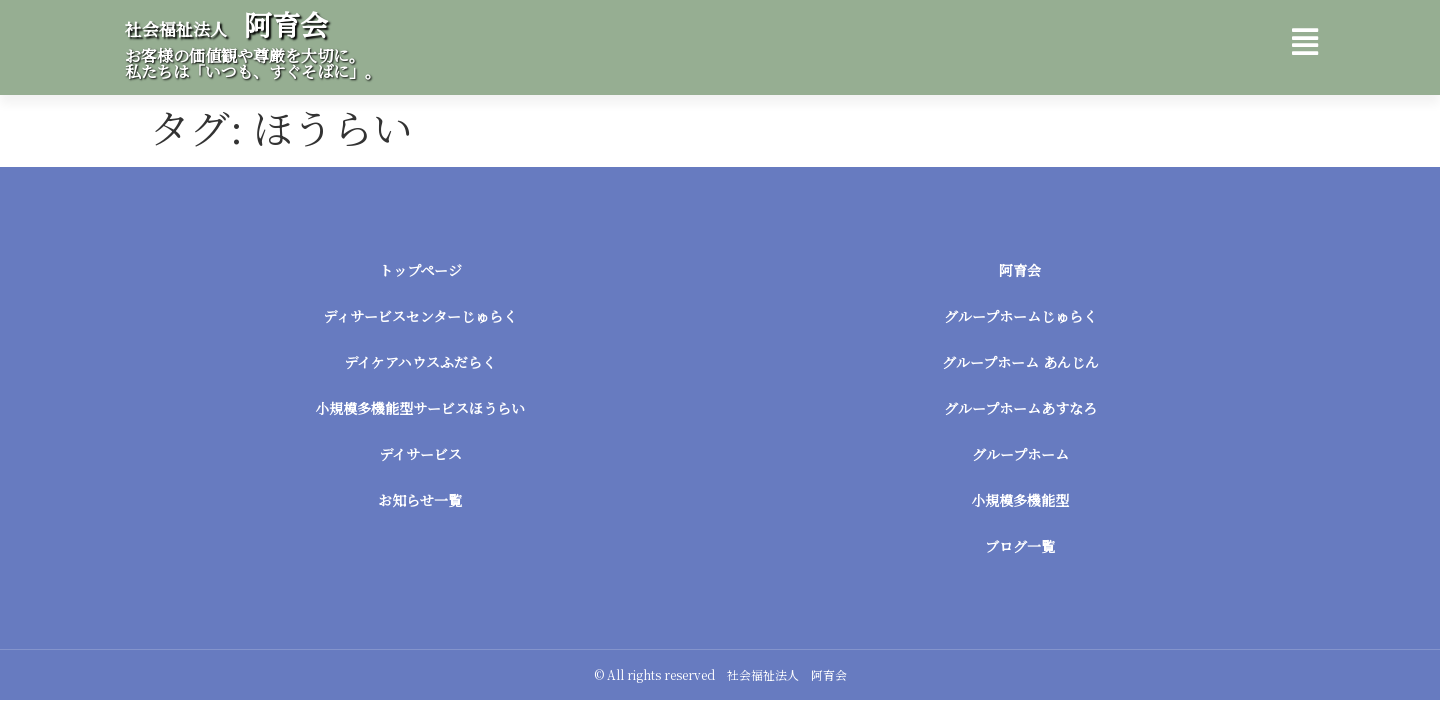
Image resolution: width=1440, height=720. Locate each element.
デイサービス (420, 454)
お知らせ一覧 (420, 500)
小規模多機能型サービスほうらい (420, 408)
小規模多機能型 (1020, 500)
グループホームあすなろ (1020, 408)
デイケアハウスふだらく (420, 362)
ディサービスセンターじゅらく (420, 316)
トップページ (420, 270)
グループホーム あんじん (1020, 362)
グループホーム (1020, 454)
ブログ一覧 (1020, 546)
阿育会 (226, 24)
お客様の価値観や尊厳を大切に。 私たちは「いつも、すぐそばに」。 (253, 63)
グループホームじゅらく (1020, 316)
